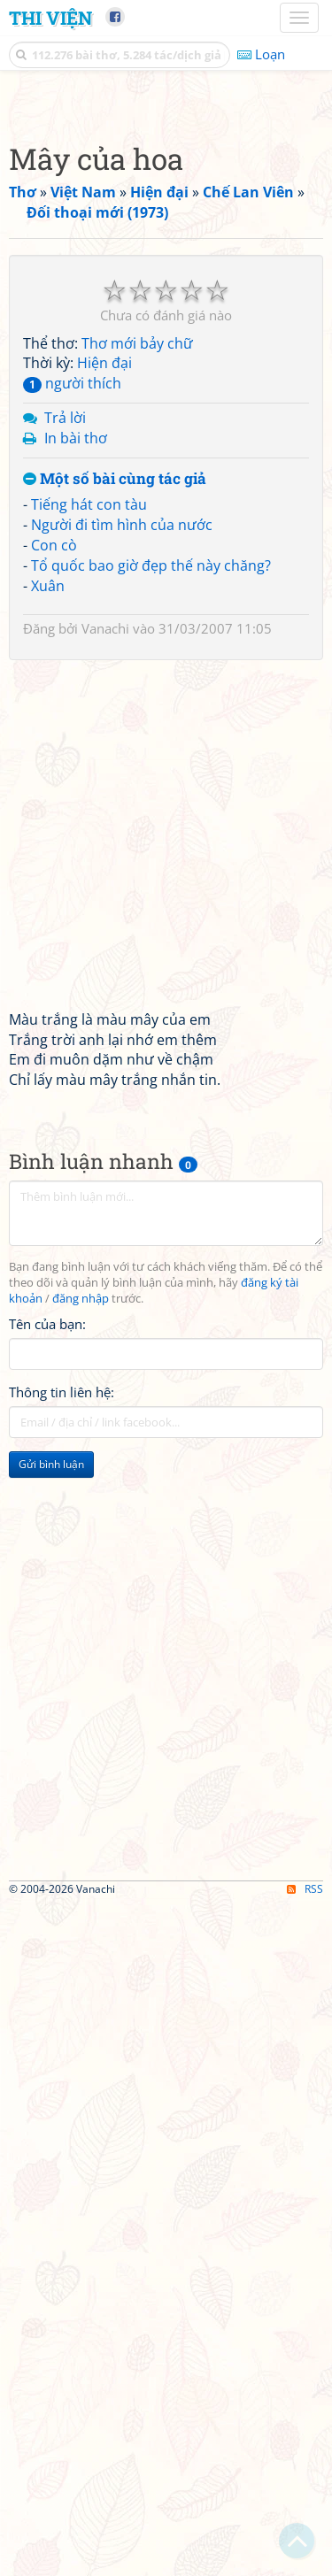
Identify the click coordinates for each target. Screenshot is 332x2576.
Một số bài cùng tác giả (114, 811)
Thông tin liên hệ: (61, 1724)
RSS (305, 2560)
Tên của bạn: (47, 1656)
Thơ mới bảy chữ (137, 675)
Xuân (48, 917)
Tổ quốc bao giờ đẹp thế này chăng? (151, 897)
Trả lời (65, 749)
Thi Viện (50, 17)
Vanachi (105, 960)
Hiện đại (104, 694)
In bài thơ (75, 770)
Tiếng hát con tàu (89, 836)
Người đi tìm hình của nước (121, 856)
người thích (72, 715)
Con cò (54, 877)
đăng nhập (80, 1630)
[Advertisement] (166, 268)
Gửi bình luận (51, 1795)
